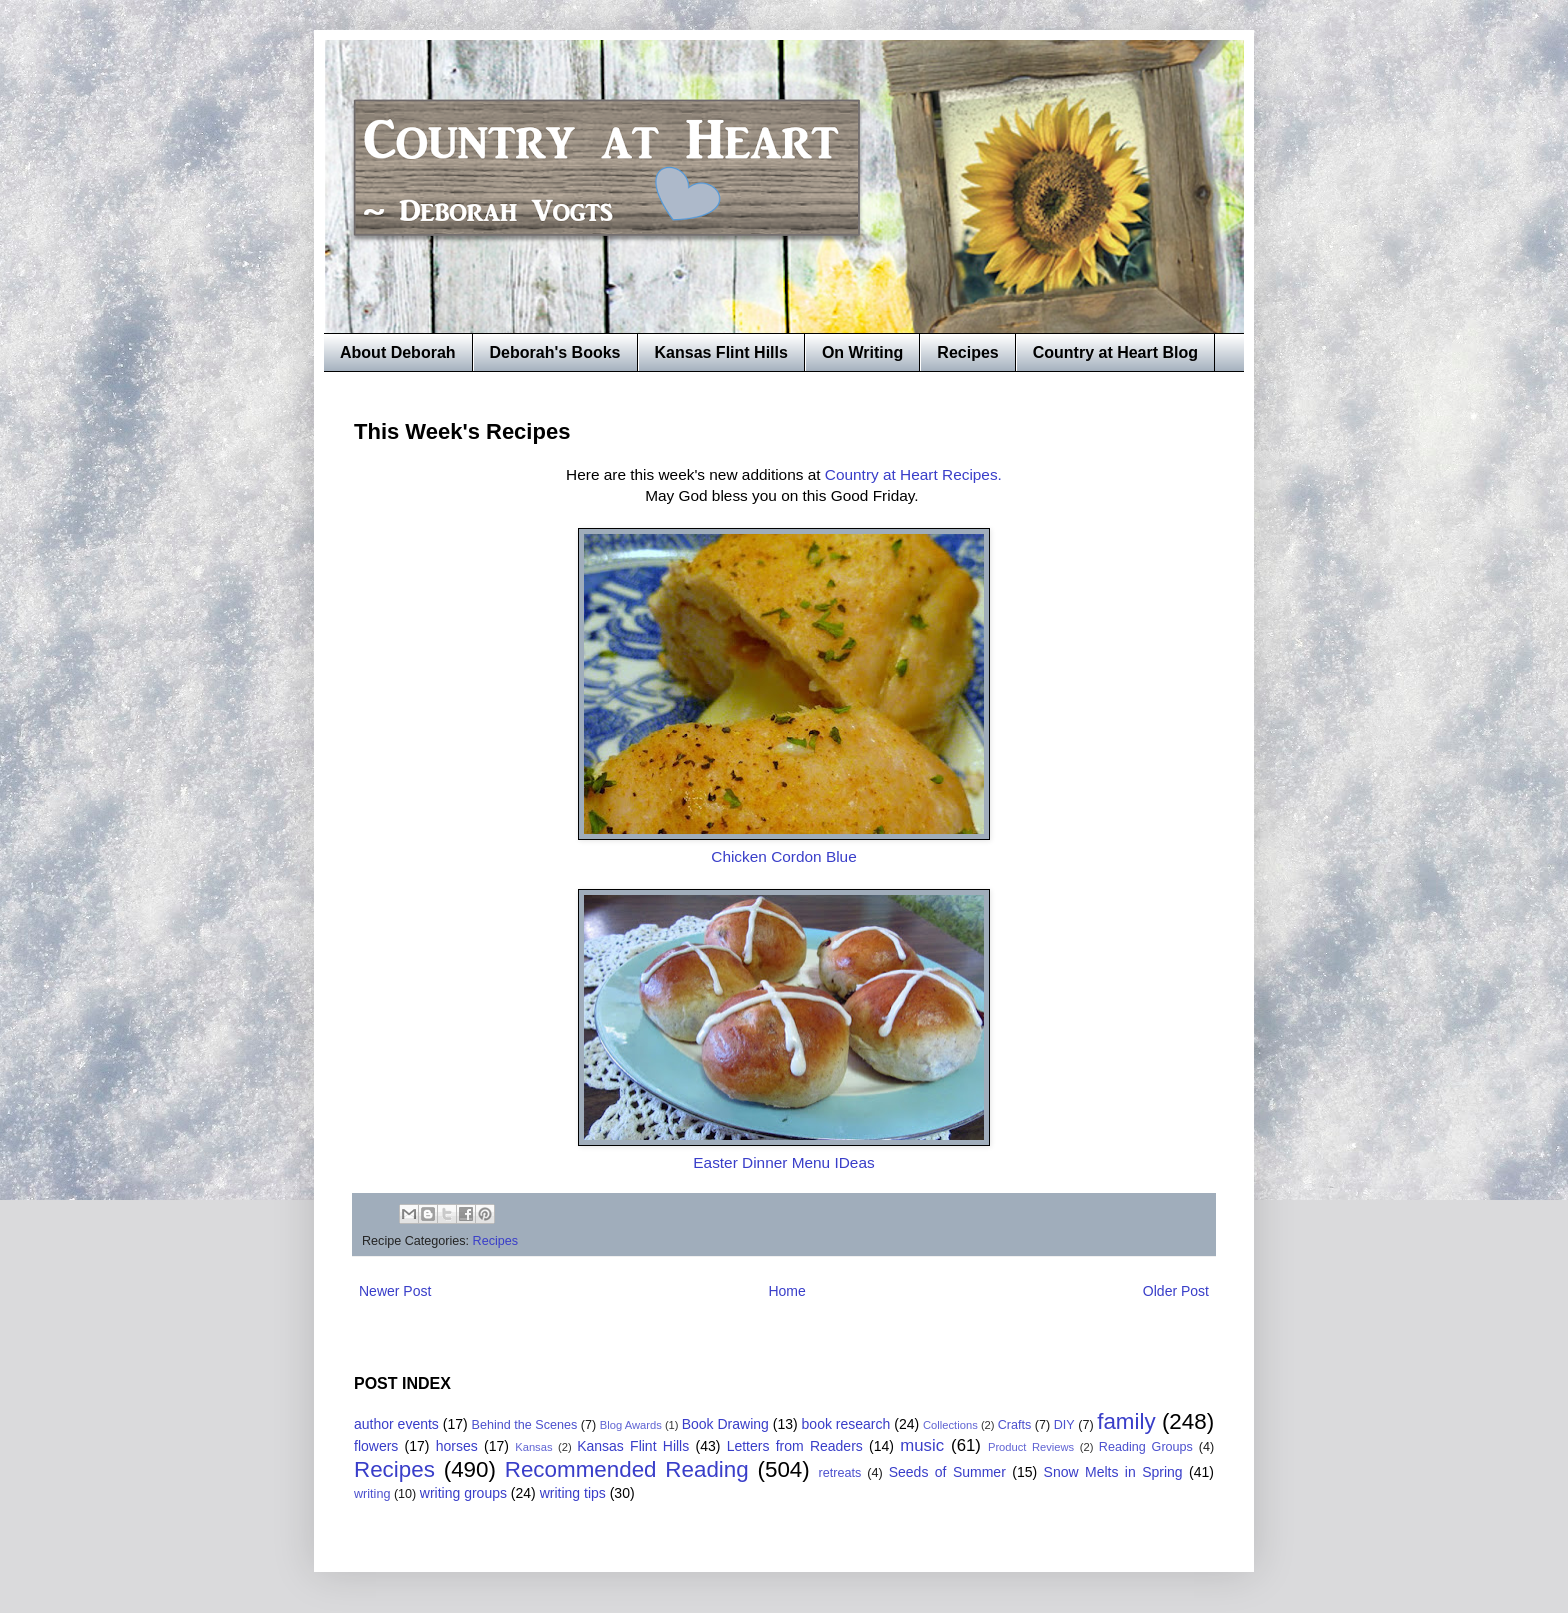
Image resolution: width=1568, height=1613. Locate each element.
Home (786, 1291)
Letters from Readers (795, 1446)
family (1126, 1421)
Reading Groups (1146, 1447)
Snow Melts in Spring (1113, 1472)
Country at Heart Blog (1115, 352)
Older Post (1176, 1291)
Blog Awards (631, 1425)
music (922, 1445)
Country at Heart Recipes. (913, 474)
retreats (840, 1473)
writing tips (573, 1493)
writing (372, 1494)
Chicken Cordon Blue (783, 856)
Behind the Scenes (525, 1425)
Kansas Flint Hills (721, 352)
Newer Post (395, 1291)
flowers (376, 1446)
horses (457, 1446)
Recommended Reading (627, 1469)
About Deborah (398, 352)
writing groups (463, 1493)
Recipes (967, 352)
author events (396, 1424)
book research (846, 1424)
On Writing (862, 352)
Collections (950, 1425)
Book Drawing (725, 1424)
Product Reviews (1031, 1447)
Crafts (1015, 1425)
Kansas (533, 1447)
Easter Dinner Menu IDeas (783, 1162)
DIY (1064, 1425)
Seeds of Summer (947, 1472)
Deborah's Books (555, 352)
